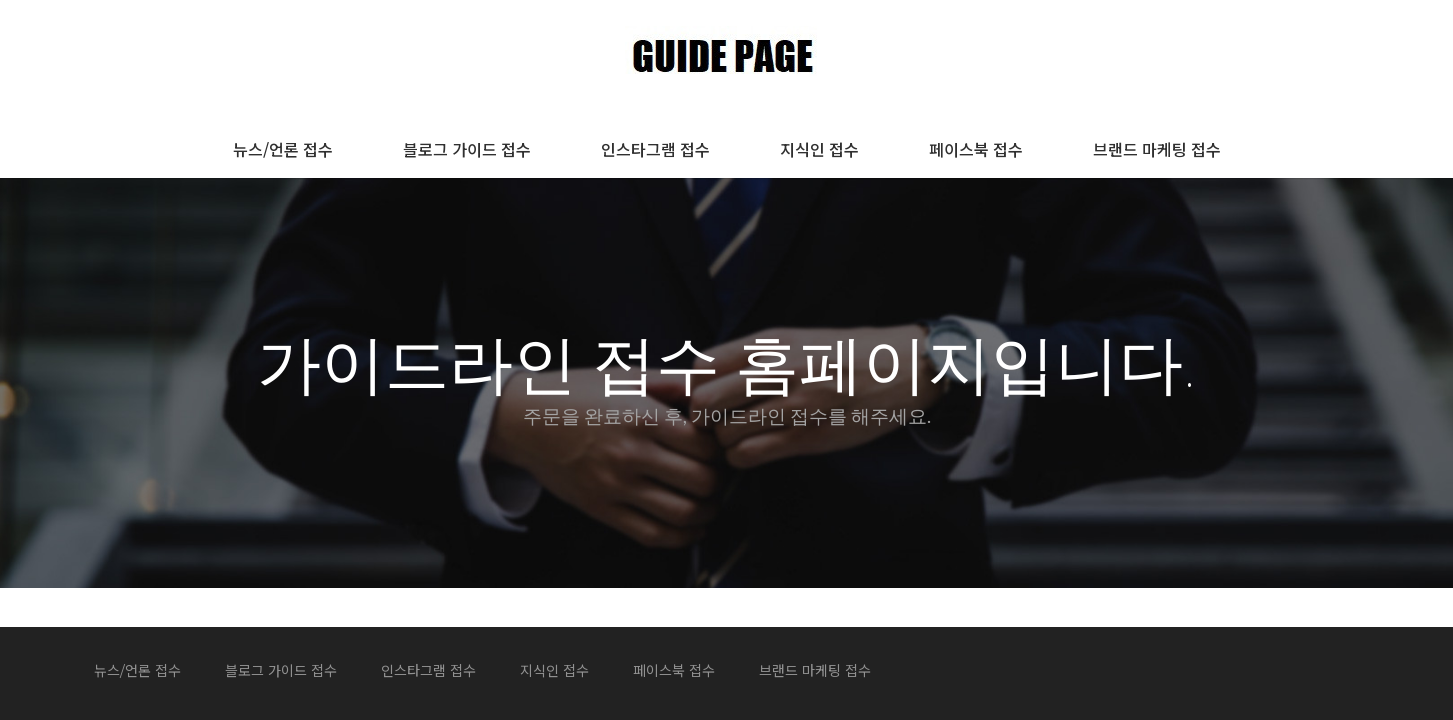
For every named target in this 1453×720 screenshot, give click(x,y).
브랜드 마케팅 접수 (1157, 149)
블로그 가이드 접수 (467, 149)
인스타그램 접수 (655, 149)
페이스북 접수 (976, 149)
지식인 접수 (819, 149)
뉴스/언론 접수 (283, 149)
